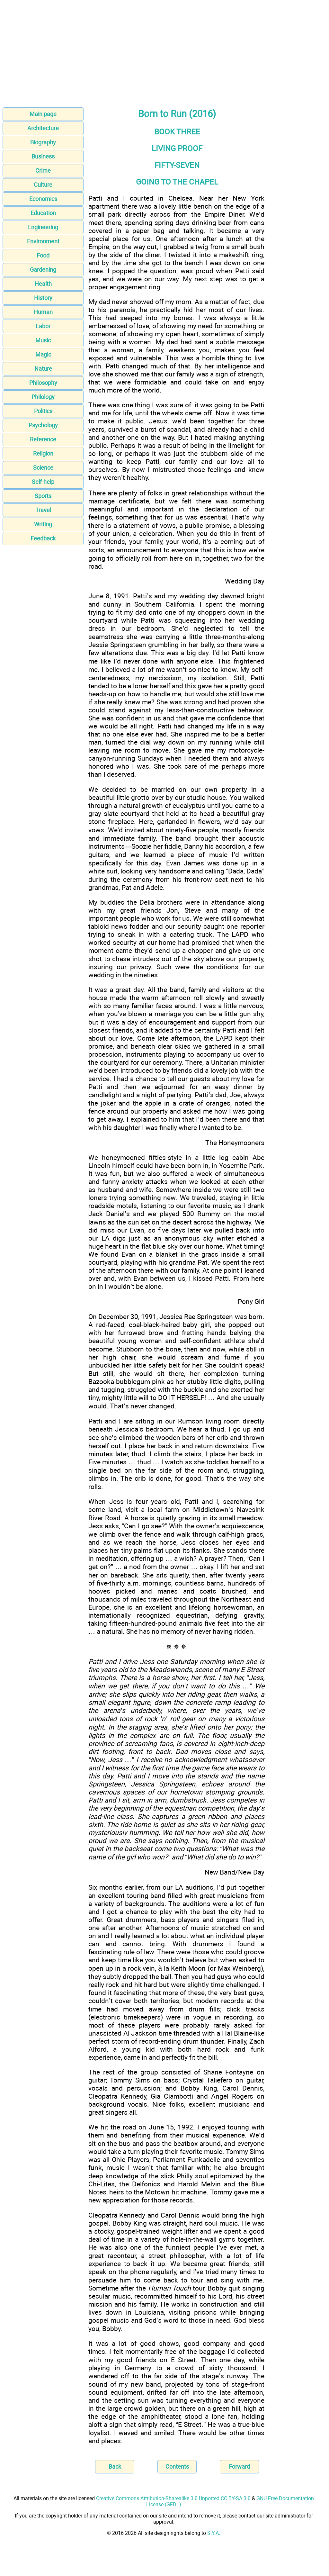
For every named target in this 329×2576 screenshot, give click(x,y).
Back (115, 2466)
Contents (177, 2466)
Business (43, 156)
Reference (43, 439)
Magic (43, 354)
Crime (43, 170)
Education (43, 213)
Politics (43, 411)
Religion (43, 453)
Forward (239, 2466)
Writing (43, 524)
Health (43, 283)
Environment (43, 241)
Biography (43, 142)
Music (43, 340)
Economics (43, 198)
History (43, 297)
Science (43, 467)
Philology (43, 396)
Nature (43, 368)
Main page (43, 114)
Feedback (43, 538)
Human (43, 312)
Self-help (43, 481)
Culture (43, 184)
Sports (43, 496)
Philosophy (43, 382)
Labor (43, 326)
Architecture (43, 128)
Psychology (43, 425)
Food (43, 255)
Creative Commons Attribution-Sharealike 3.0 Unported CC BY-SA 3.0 (173, 2498)
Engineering (43, 227)
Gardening (43, 269)
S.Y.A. (213, 2533)
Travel (43, 510)
